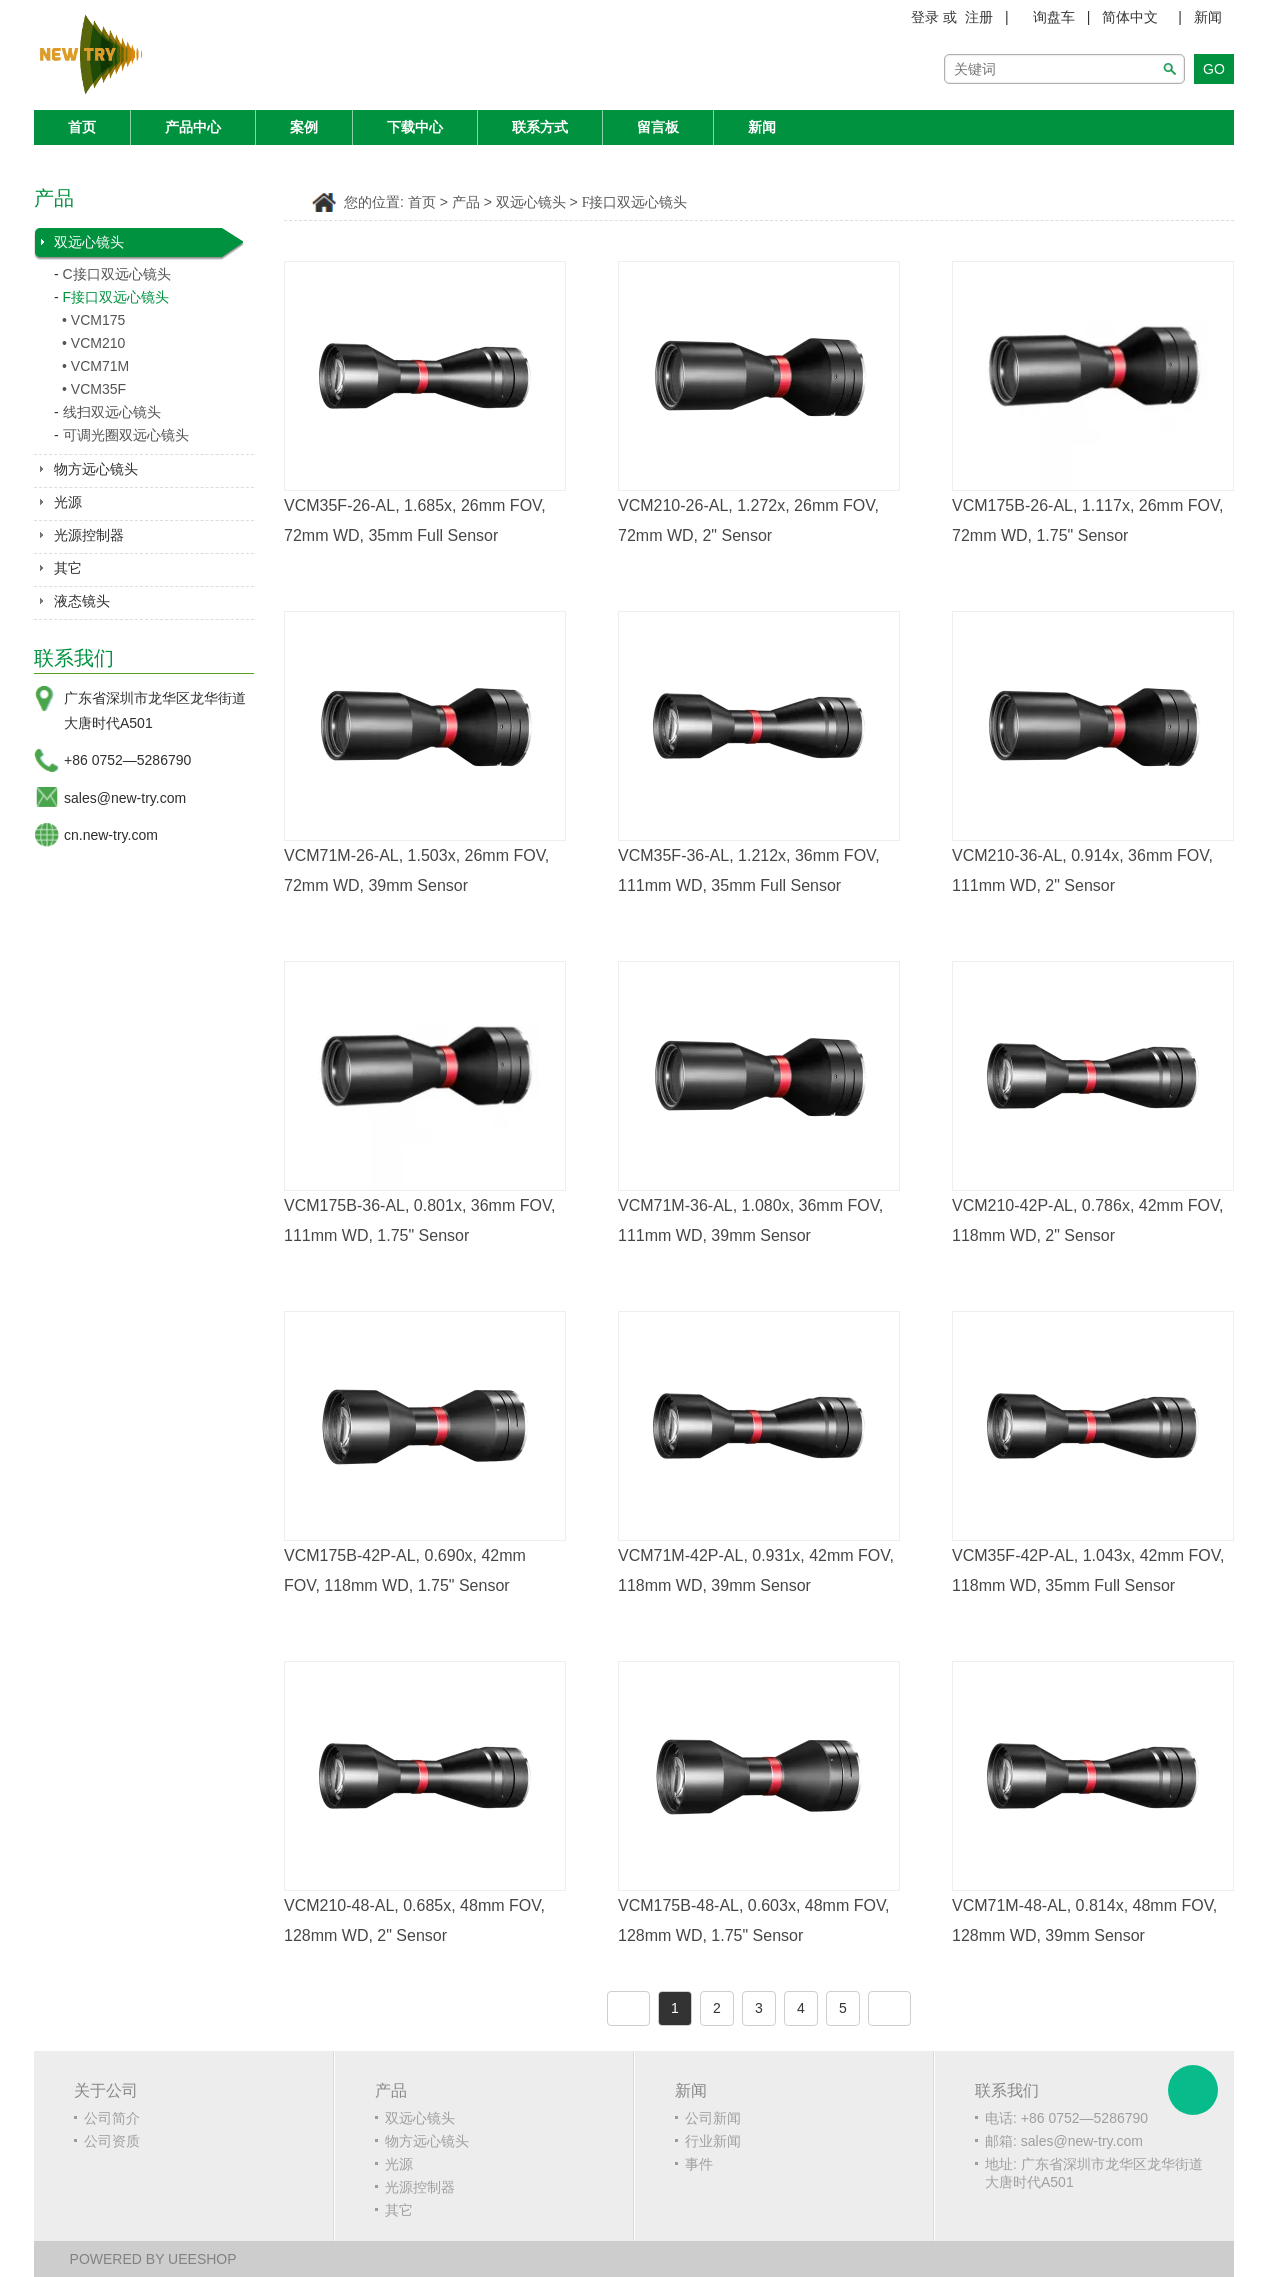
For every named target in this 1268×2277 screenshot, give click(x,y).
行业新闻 (713, 2141)
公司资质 (112, 2141)
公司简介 (112, 2118)
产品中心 (193, 127)
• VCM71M (95, 366)
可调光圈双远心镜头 (126, 435)
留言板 (658, 127)
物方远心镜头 (96, 469)
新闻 (1208, 17)
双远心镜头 (89, 242)
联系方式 (540, 127)
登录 (925, 17)
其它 (68, 568)
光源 (68, 502)
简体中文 (1130, 17)
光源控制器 (89, 535)
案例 (304, 127)
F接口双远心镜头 (116, 297)
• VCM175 (93, 320)
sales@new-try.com (125, 798)
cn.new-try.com (111, 835)
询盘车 (1054, 17)
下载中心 (415, 127)
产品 (466, 202)
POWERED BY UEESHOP (153, 2259)
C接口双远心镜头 (117, 274)
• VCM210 (93, 343)
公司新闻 (713, 2118)
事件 (699, 2164)
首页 (82, 127)
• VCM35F (94, 389)
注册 (979, 17)
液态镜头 (82, 601)
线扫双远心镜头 (112, 412)
